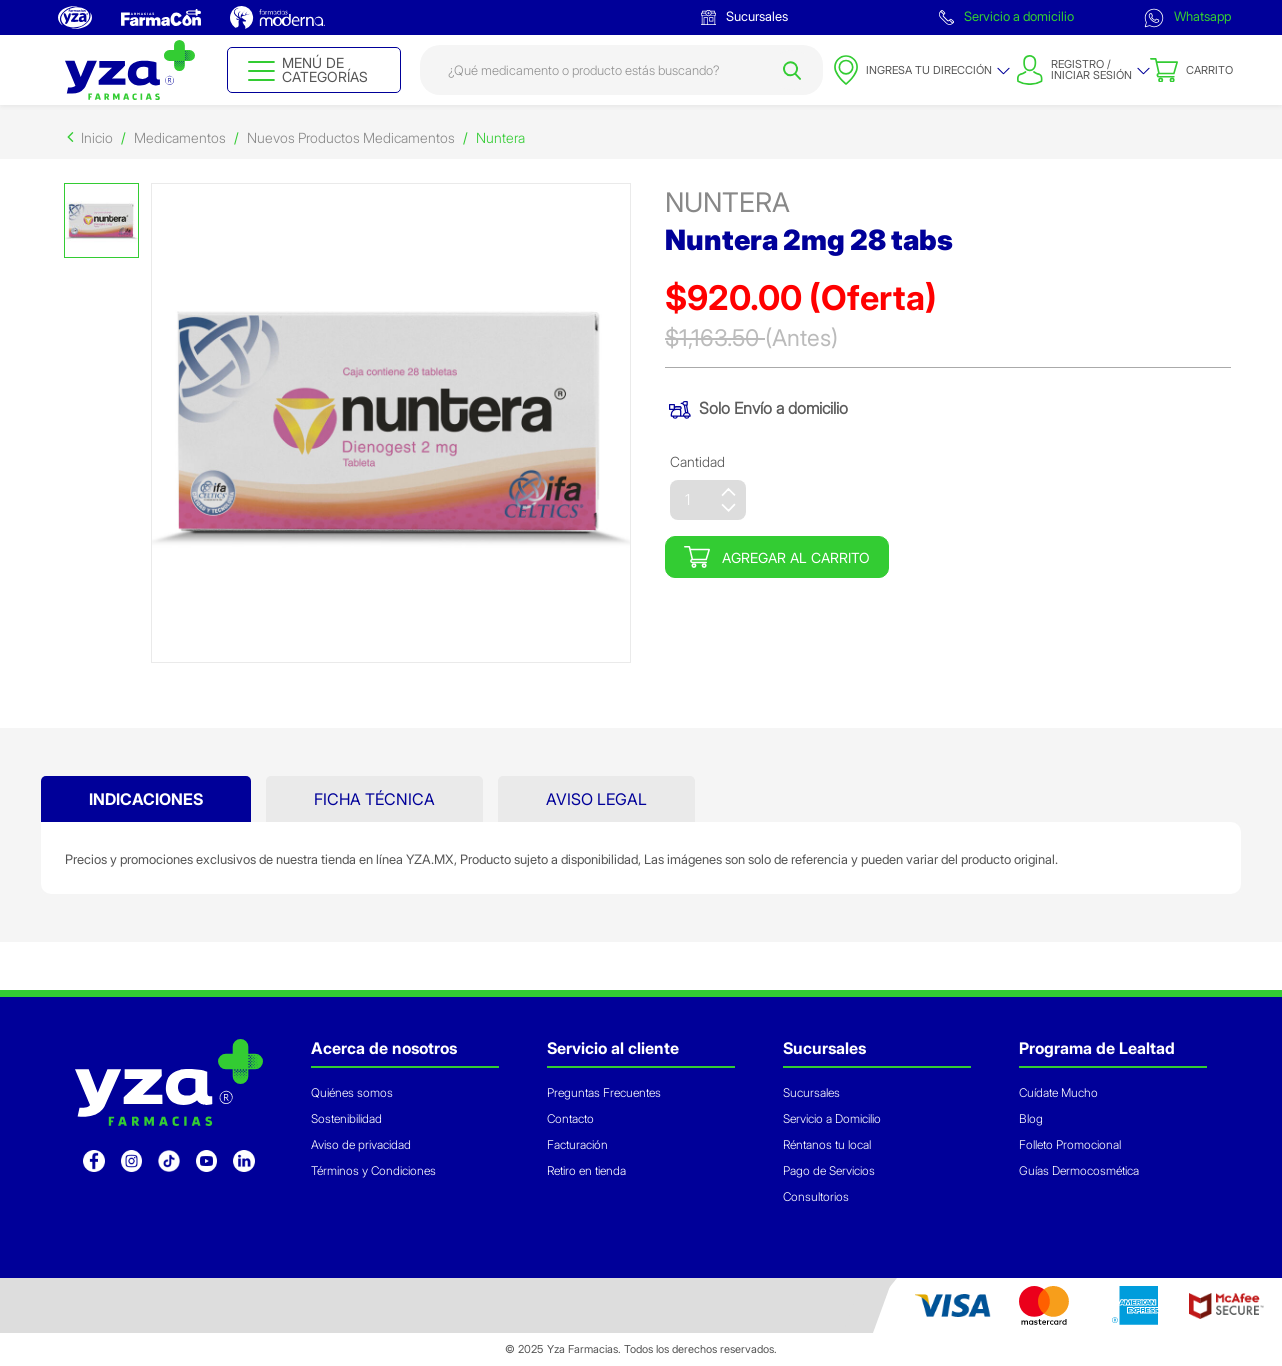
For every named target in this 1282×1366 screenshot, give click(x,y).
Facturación (577, 1144)
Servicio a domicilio (1006, 16)
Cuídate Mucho (1058, 1092)
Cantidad (697, 461)
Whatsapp (1187, 18)
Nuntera (500, 137)
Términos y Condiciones (373, 1170)
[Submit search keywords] (792, 70)
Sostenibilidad (346, 1118)
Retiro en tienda (586, 1170)
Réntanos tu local (827, 1144)
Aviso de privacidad (361, 1144)
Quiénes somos (352, 1092)
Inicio (97, 137)
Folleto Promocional (1070, 1144)
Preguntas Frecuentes (604, 1092)
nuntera (727, 202)
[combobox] (621, 70)
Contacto (570, 1118)
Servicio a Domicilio (832, 1118)
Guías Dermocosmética (1079, 1170)
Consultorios (816, 1196)
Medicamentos (180, 137)
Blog (1031, 1118)
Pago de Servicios (829, 1170)
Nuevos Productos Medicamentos (351, 137)
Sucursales (744, 16)
